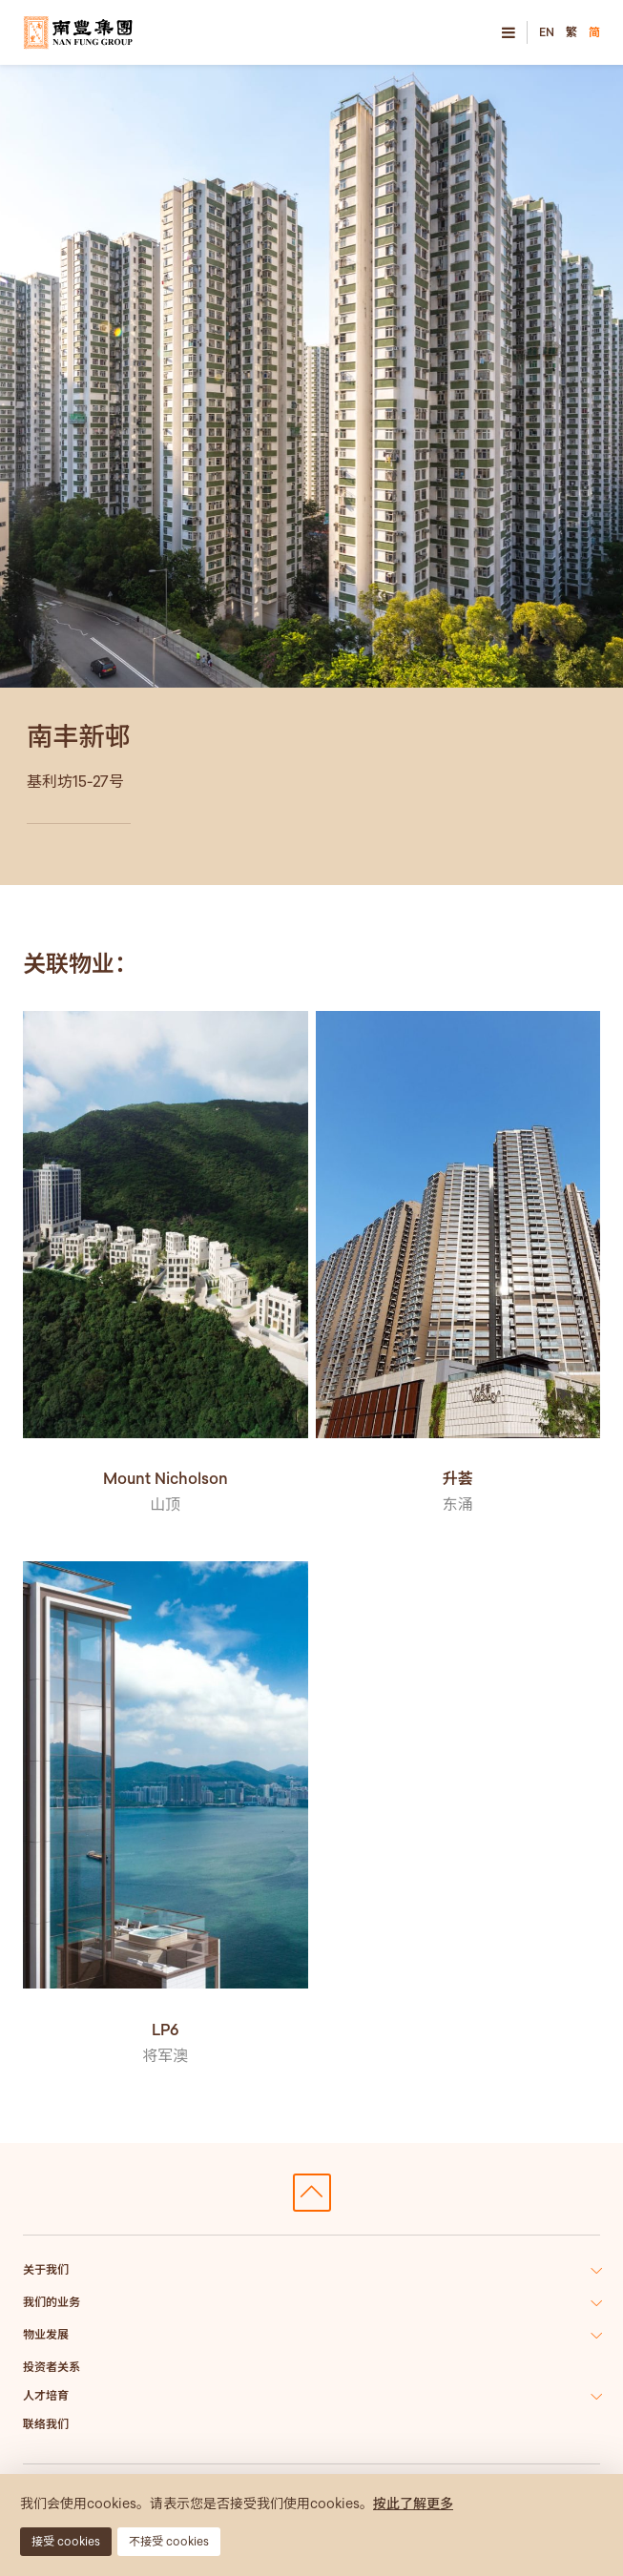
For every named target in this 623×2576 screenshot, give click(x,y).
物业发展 (46, 2334)
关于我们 (46, 2269)
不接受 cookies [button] (169, 2541)
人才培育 (46, 2395)
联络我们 (46, 2424)
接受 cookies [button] (65, 2541)
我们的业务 (51, 2302)
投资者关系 (51, 2367)
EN (546, 32)
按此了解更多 (413, 2503)
